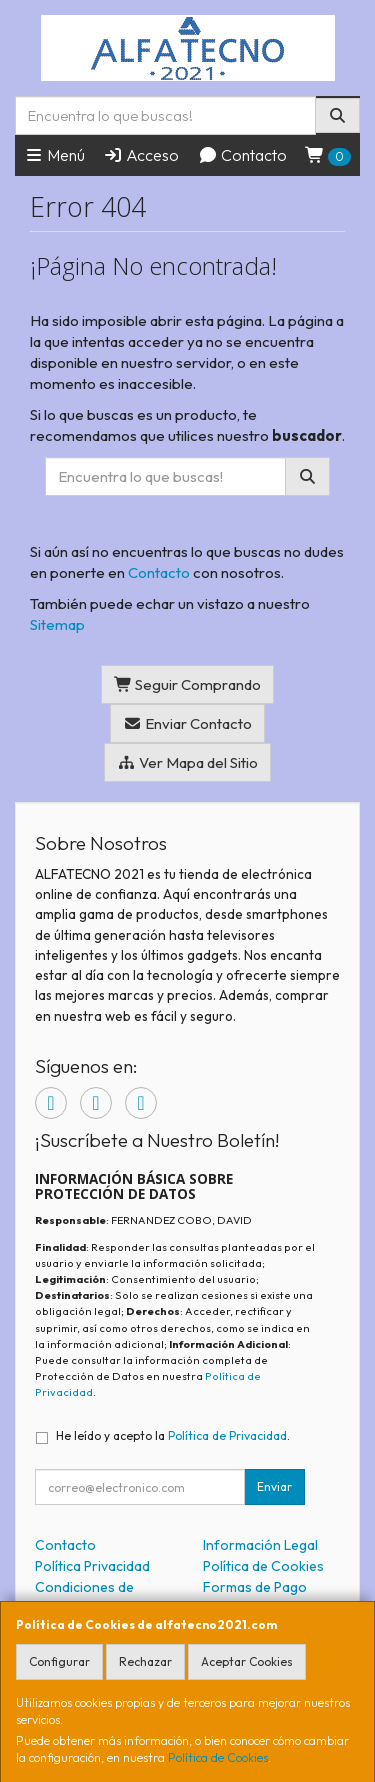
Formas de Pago (255, 1587)
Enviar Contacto (187, 723)
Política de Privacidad (227, 1435)
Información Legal (260, 1545)
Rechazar (145, 1661)
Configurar (59, 1661)
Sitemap (57, 624)
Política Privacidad (92, 1566)
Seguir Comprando (188, 684)
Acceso (141, 155)
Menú (54, 155)
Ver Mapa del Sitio (187, 762)
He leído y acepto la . (173, 1435)
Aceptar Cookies (247, 1661)
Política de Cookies (218, 1757)
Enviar (274, 1486)
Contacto (242, 155)
